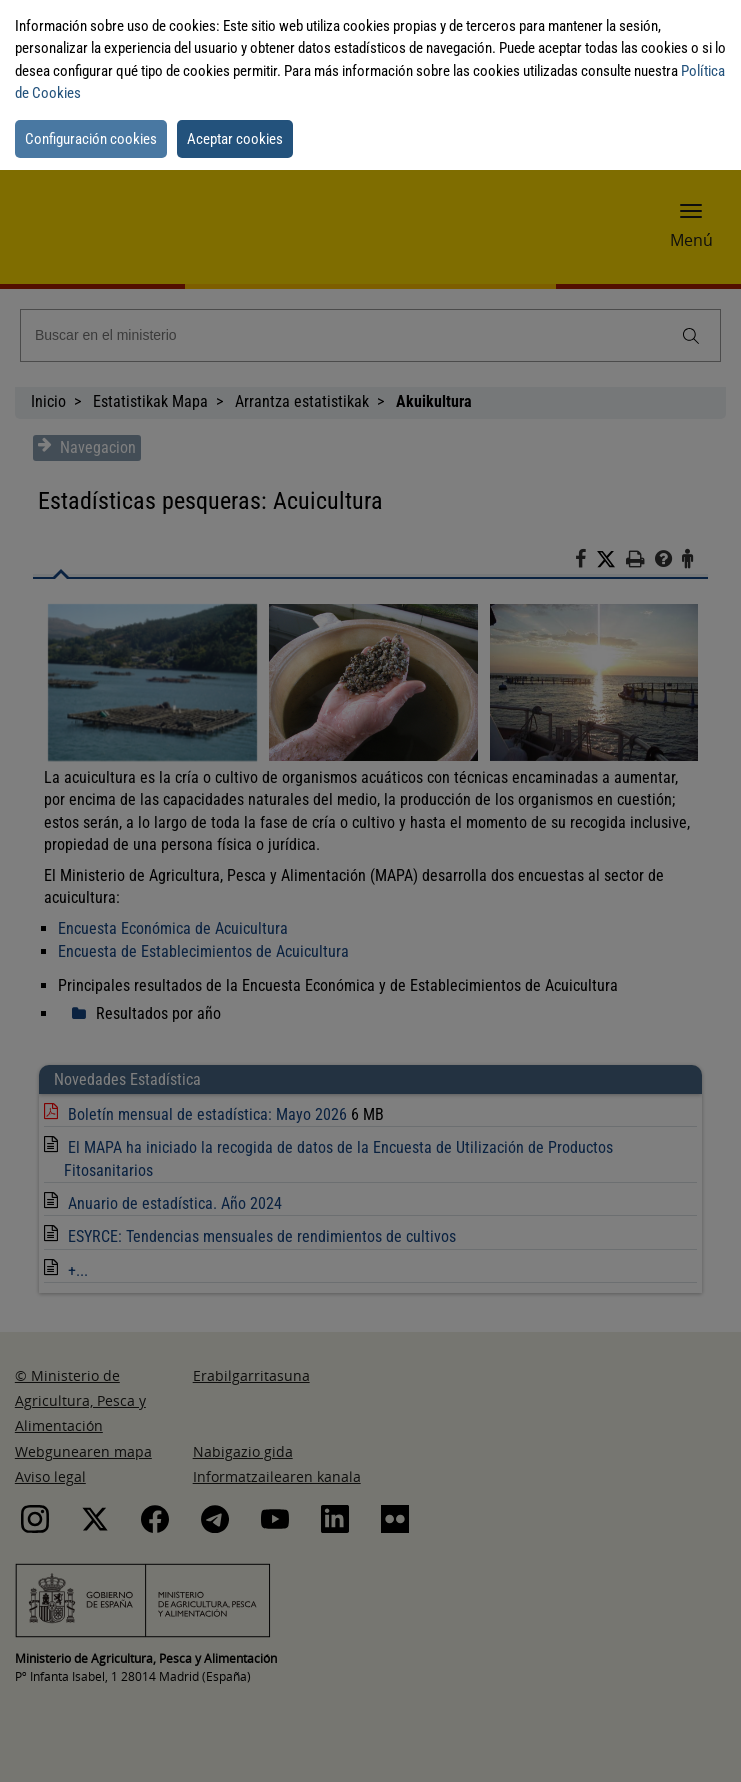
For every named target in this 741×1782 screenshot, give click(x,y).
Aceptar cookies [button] (235, 139)
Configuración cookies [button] (91, 139)
